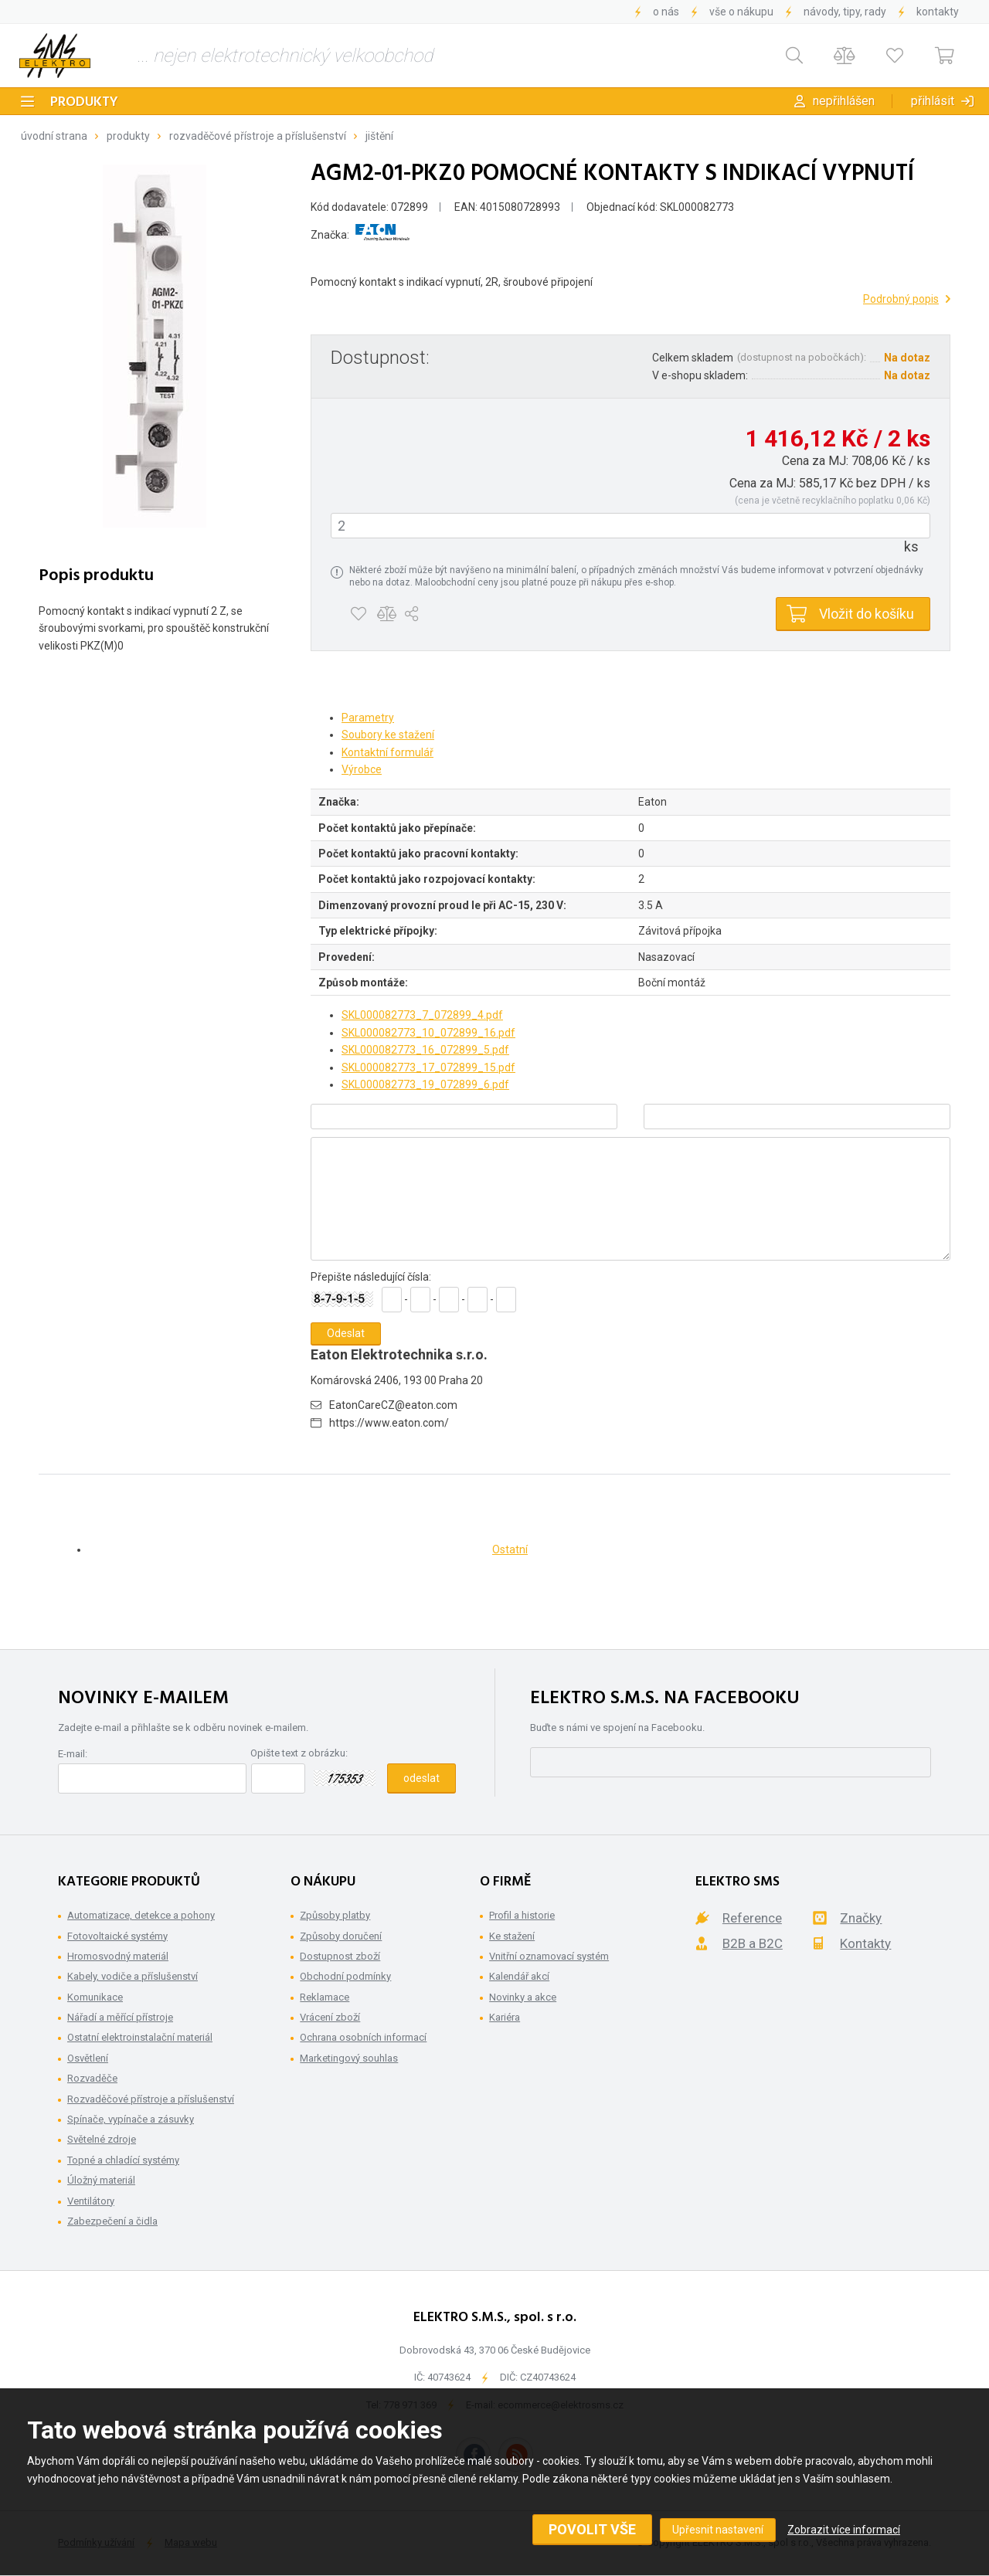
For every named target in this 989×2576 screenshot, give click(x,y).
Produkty (84, 102)
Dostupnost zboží (340, 1956)
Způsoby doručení (341, 1936)
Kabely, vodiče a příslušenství (132, 1976)
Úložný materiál (101, 2180)
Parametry (368, 717)
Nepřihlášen (844, 100)
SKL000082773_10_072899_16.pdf (428, 1033)
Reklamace (324, 1997)
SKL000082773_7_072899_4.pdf (422, 1015)
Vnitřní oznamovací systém (549, 1956)
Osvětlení (87, 2058)
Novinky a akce (522, 1997)
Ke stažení (512, 1936)
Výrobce (362, 769)
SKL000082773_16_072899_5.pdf (425, 1050)
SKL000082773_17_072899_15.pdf (428, 1067)
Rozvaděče (92, 2078)
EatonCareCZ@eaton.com (393, 1405)
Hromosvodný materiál (117, 1956)
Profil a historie (522, 1915)
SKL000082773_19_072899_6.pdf (425, 1084)
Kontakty (937, 11)
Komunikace (95, 1997)
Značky (861, 1918)
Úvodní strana (54, 136)
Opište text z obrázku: (299, 1753)
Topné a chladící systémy (123, 2160)
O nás (666, 11)
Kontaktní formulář (387, 752)
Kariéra (504, 2017)
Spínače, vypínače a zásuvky (130, 2119)
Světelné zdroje (101, 2139)
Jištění (379, 136)
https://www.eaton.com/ (389, 1423)
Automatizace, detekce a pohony (141, 1915)
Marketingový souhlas (349, 2058)
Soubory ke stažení (388, 734)
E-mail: (72, 1754)
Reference (752, 1918)
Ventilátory (90, 2201)
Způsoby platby (335, 1915)
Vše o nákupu (741, 11)
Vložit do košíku (866, 614)
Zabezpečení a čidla (112, 2221)
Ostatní (510, 1549)
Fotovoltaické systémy (117, 1936)
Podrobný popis (901, 299)
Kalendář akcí (519, 1976)
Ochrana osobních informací (363, 2037)
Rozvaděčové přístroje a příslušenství (257, 136)
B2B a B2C (752, 1943)
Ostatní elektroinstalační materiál (139, 2037)
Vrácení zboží (330, 2017)
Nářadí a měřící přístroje (120, 2017)
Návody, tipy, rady (845, 11)
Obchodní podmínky (345, 1976)
